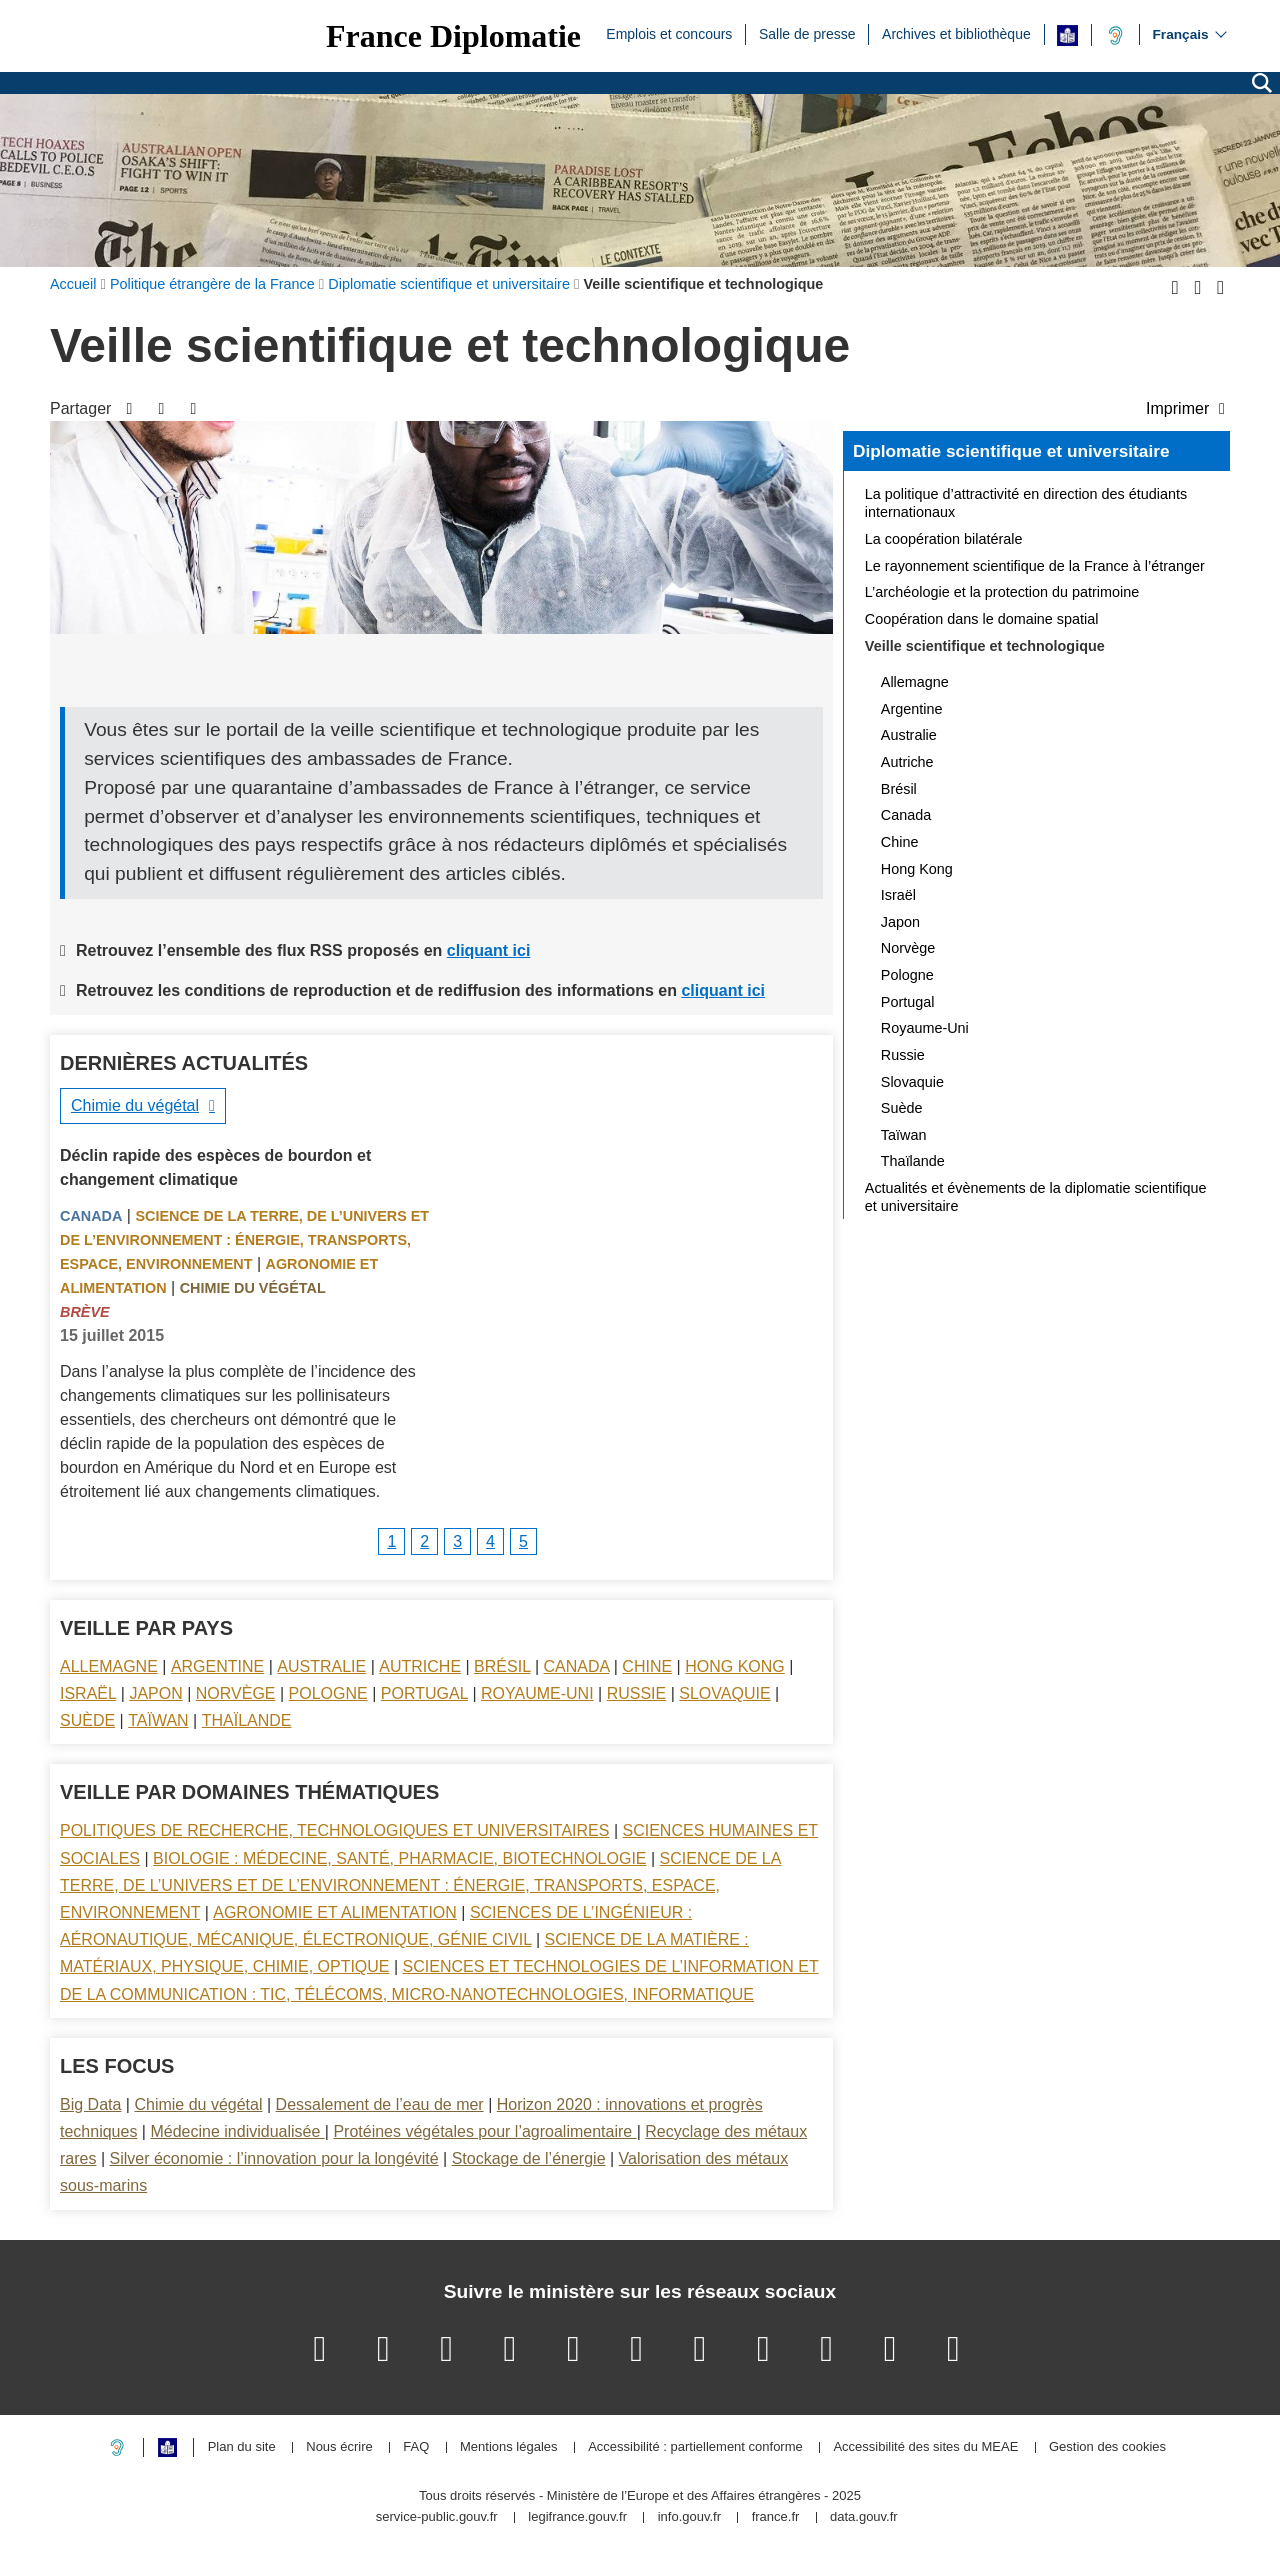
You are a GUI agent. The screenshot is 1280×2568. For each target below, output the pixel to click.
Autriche (420, 1666)
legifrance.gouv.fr (577, 2517)
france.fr (776, 2517)
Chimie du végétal (135, 1105)
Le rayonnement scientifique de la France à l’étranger (1035, 566)
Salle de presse (807, 33)
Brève (85, 1312)
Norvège (236, 1693)
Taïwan (158, 1720)
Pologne (328, 1693)
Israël (88, 1693)
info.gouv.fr (689, 2517)
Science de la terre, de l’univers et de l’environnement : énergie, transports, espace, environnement (244, 1240)
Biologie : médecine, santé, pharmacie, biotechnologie (399, 1858)
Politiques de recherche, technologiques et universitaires (334, 1830)
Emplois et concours (669, 33)
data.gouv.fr (864, 2517)
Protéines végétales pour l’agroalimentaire (484, 2131)
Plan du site (242, 2447)
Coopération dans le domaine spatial (982, 619)
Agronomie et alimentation (335, 1912)
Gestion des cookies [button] (1107, 2447)
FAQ (416, 2447)
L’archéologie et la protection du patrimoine (1002, 592)
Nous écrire (339, 2447)
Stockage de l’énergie (529, 2158)
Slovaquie (724, 1693)
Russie (637, 1693)
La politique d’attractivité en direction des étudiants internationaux (1026, 503)
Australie (321, 1666)
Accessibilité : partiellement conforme (695, 2447)
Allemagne (109, 1666)
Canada (91, 1216)
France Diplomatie (453, 36)
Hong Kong (735, 1666)
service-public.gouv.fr (437, 2517)
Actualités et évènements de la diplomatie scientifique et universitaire (1036, 1197)
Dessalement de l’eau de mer (380, 2104)
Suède (87, 1720)
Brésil (502, 1666)
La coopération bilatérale (944, 539)
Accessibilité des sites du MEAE (925, 2447)
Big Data (90, 2104)
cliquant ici (489, 950)
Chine (647, 1666)
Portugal (424, 1693)
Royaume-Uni (537, 1693)
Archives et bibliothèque (956, 33)
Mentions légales (509, 2447)
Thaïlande (247, 1720)
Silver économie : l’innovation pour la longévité (274, 2158)
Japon (155, 1693)
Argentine (217, 1666)
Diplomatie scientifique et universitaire (1011, 451)
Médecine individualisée (237, 2131)
